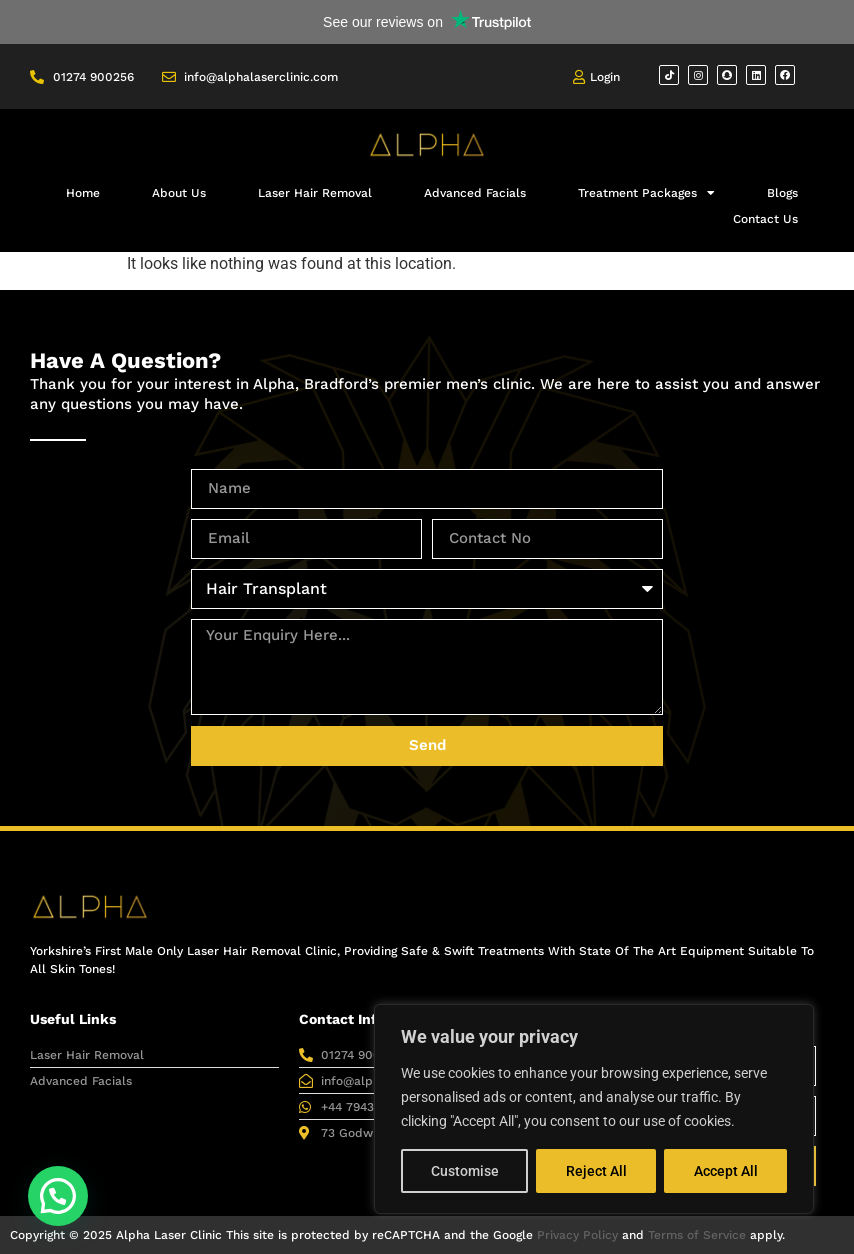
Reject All (596, 1171)
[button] (58, 1196)
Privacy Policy (577, 1235)
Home (83, 193)
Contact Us (765, 219)
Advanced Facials (475, 193)
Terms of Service (697, 1235)
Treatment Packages (646, 193)
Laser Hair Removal (315, 193)
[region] (594, 1109)
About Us (179, 193)
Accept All (726, 1171)
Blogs (782, 193)
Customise (465, 1171)
